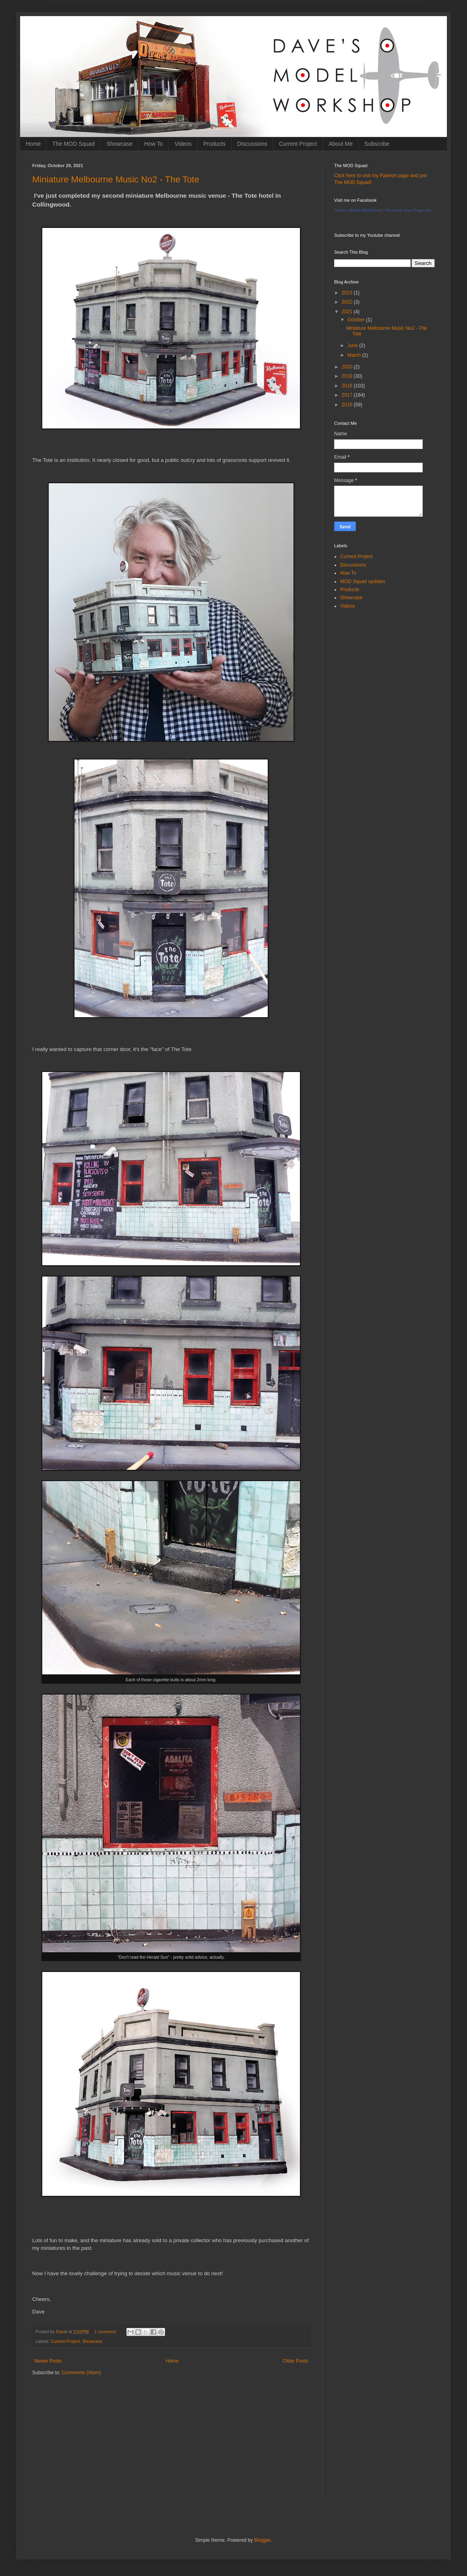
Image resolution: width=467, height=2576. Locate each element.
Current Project (298, 144)
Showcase (119, 144)
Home (33, 144)
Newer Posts (48, 2361)
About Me (341, 144)
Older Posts (295, 2361)
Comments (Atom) (81, 2372)
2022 (348, 302)
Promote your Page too (408, 210)
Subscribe (376, 144)
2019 (348, 376)
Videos (183, 144)
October (356, 320)
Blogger (262, 2540)
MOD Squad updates (362, 581)
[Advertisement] (171, 2444)
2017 (348, 395)
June (353, 345)
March (354, 355)
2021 (348, 311)
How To (153, 144)
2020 (348, 367)
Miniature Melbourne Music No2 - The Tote (115, 179)
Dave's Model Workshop (358, 210)
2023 (348, 293)
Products (214, 144)
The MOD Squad (73, 144)
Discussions (252, 144)
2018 (348, 386)
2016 (348, 405)
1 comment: (106, 2331)
